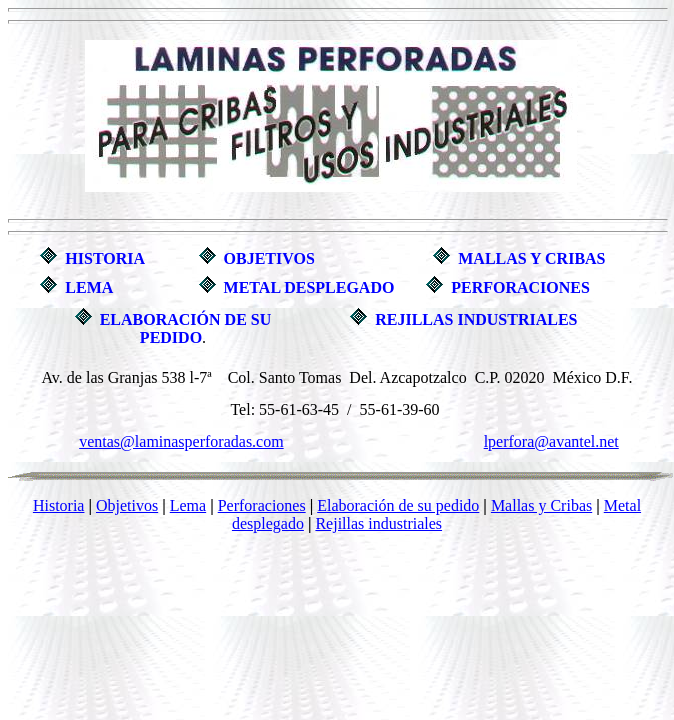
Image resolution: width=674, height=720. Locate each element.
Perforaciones (262, 505)
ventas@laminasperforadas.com (181, 441)
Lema (188, 505)
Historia (59, 505)
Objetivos (127, 505)
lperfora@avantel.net (551, 441)
